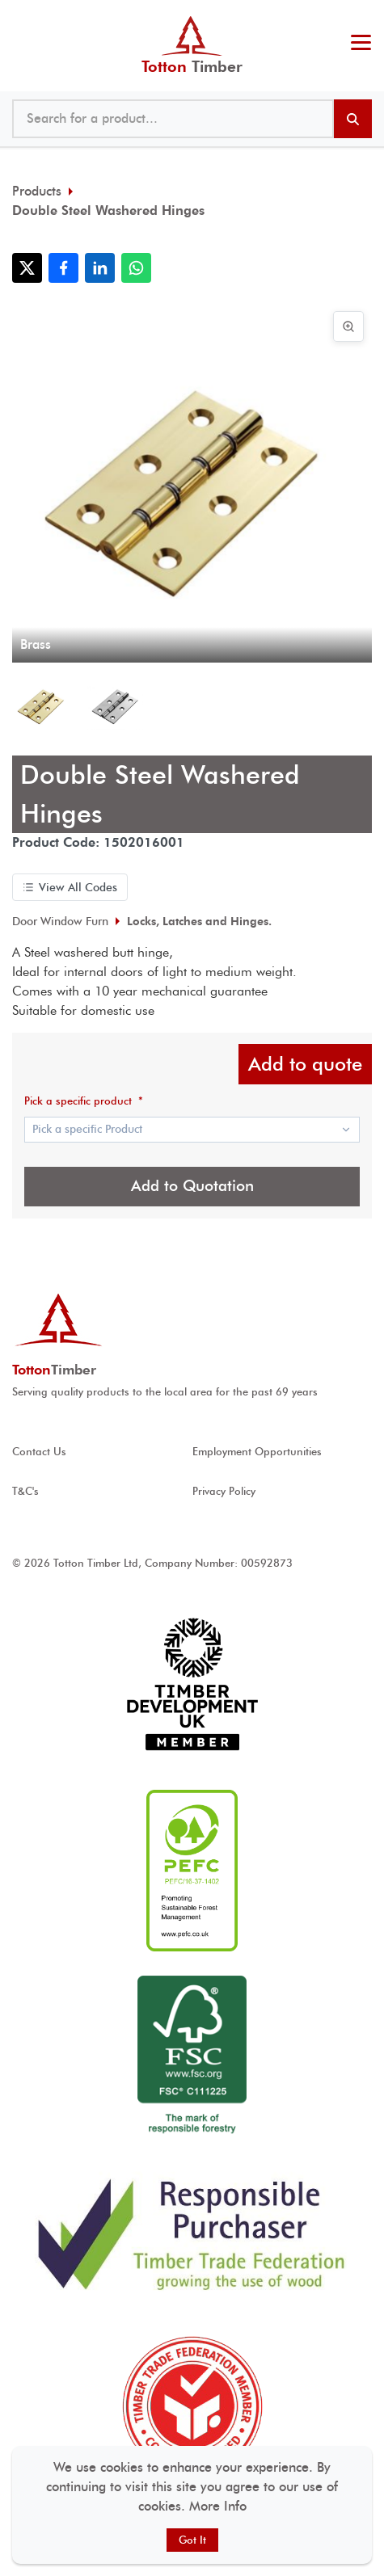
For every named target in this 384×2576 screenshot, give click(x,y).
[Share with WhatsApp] (136, 268)
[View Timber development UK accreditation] (192, 1685)
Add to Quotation (192, 1185)
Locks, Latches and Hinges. (199, 921)
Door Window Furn (60, 921)
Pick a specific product (83, 1101)
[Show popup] (192, 1130)
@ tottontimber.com (367, 16)
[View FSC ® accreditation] (192, 2056)
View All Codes (70, 887)
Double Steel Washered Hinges (108, 210)
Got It (192, 2540)
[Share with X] (27, 268)
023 (357, 16)
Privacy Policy (223, 1491)
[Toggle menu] (361, 44)
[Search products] (353, 118)
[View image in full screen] (348, 326)
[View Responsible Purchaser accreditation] (192, 2233)
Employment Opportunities (257, 1452)
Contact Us (39, 1452)
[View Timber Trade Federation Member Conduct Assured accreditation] (192, 2406)
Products (36, 191)
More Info (218, 2506)
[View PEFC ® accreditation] (192, 1870)
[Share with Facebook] (63, 268)
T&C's (25, 1491)
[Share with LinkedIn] (100, 268)
